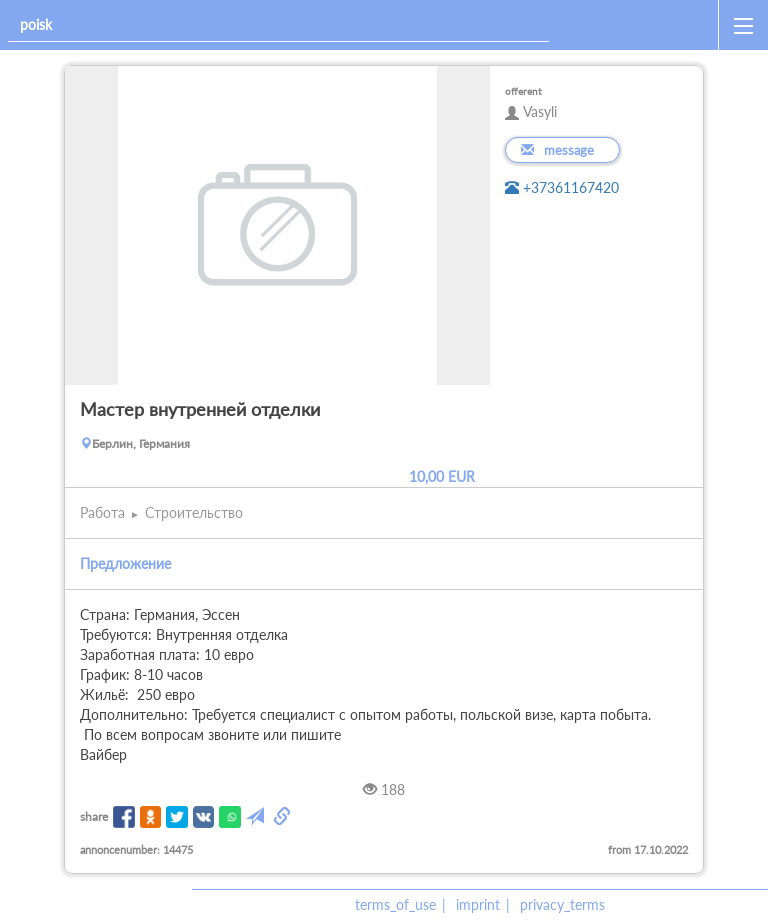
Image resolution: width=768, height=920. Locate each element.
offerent (523, 91)
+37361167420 (562, 187)
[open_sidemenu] (743, 25)
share (94, 816)
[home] (637, 25)
